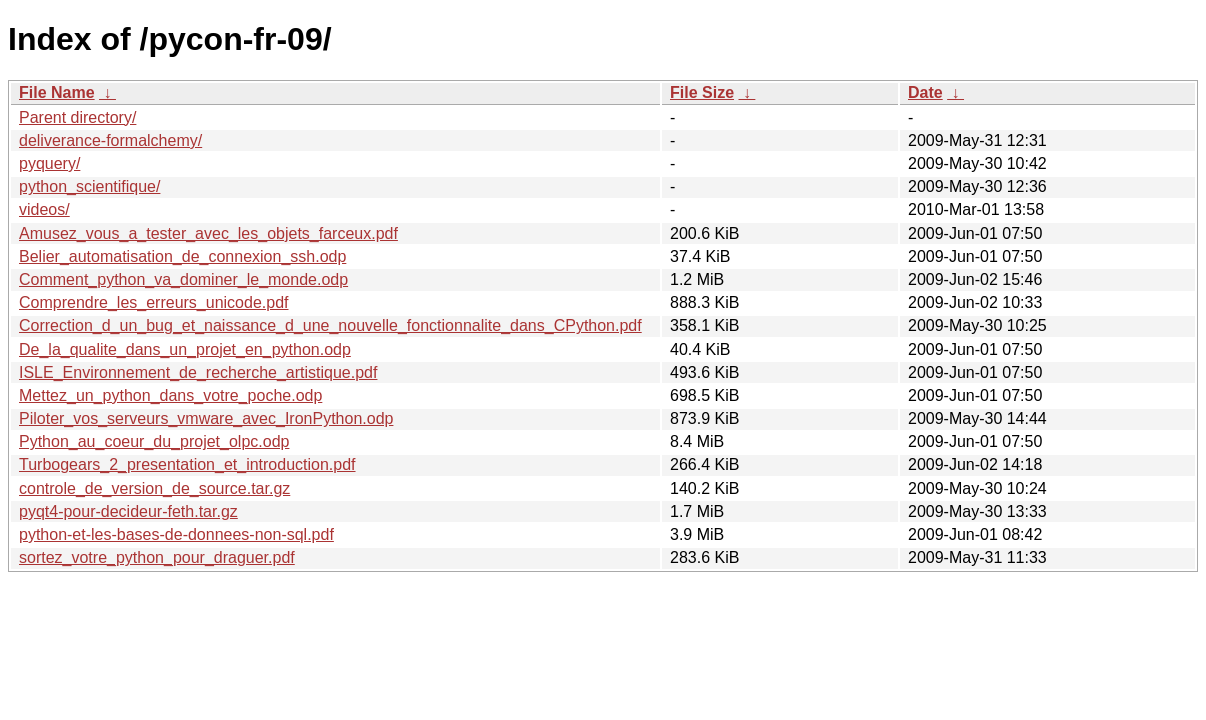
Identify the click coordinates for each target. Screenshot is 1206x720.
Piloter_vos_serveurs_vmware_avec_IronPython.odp (206, 418)
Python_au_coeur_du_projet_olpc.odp (154, 441)
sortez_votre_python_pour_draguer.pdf (157, 557)
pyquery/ (49, 163)
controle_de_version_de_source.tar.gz (154, 488)
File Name (57, 92)
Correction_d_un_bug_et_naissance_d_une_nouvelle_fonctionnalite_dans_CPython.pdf (330, 325)
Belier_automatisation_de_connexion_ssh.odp (182, 256)
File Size (702, 92)
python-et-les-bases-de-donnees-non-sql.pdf (176, 534)
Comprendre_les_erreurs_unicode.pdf (154, 302)
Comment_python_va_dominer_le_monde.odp (183, 279)
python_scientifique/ (89, 186)
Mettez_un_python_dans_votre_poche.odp (170, 395)
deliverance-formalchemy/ (110, 140)
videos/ (44, 209)
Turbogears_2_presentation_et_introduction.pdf (187, 464)
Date (925, 92)
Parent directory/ (77, 117)
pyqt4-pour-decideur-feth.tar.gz (128, 511)
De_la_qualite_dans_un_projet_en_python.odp (185, 349)
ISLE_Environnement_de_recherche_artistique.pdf (198, 372)
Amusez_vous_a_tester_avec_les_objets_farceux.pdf (208, 233)
